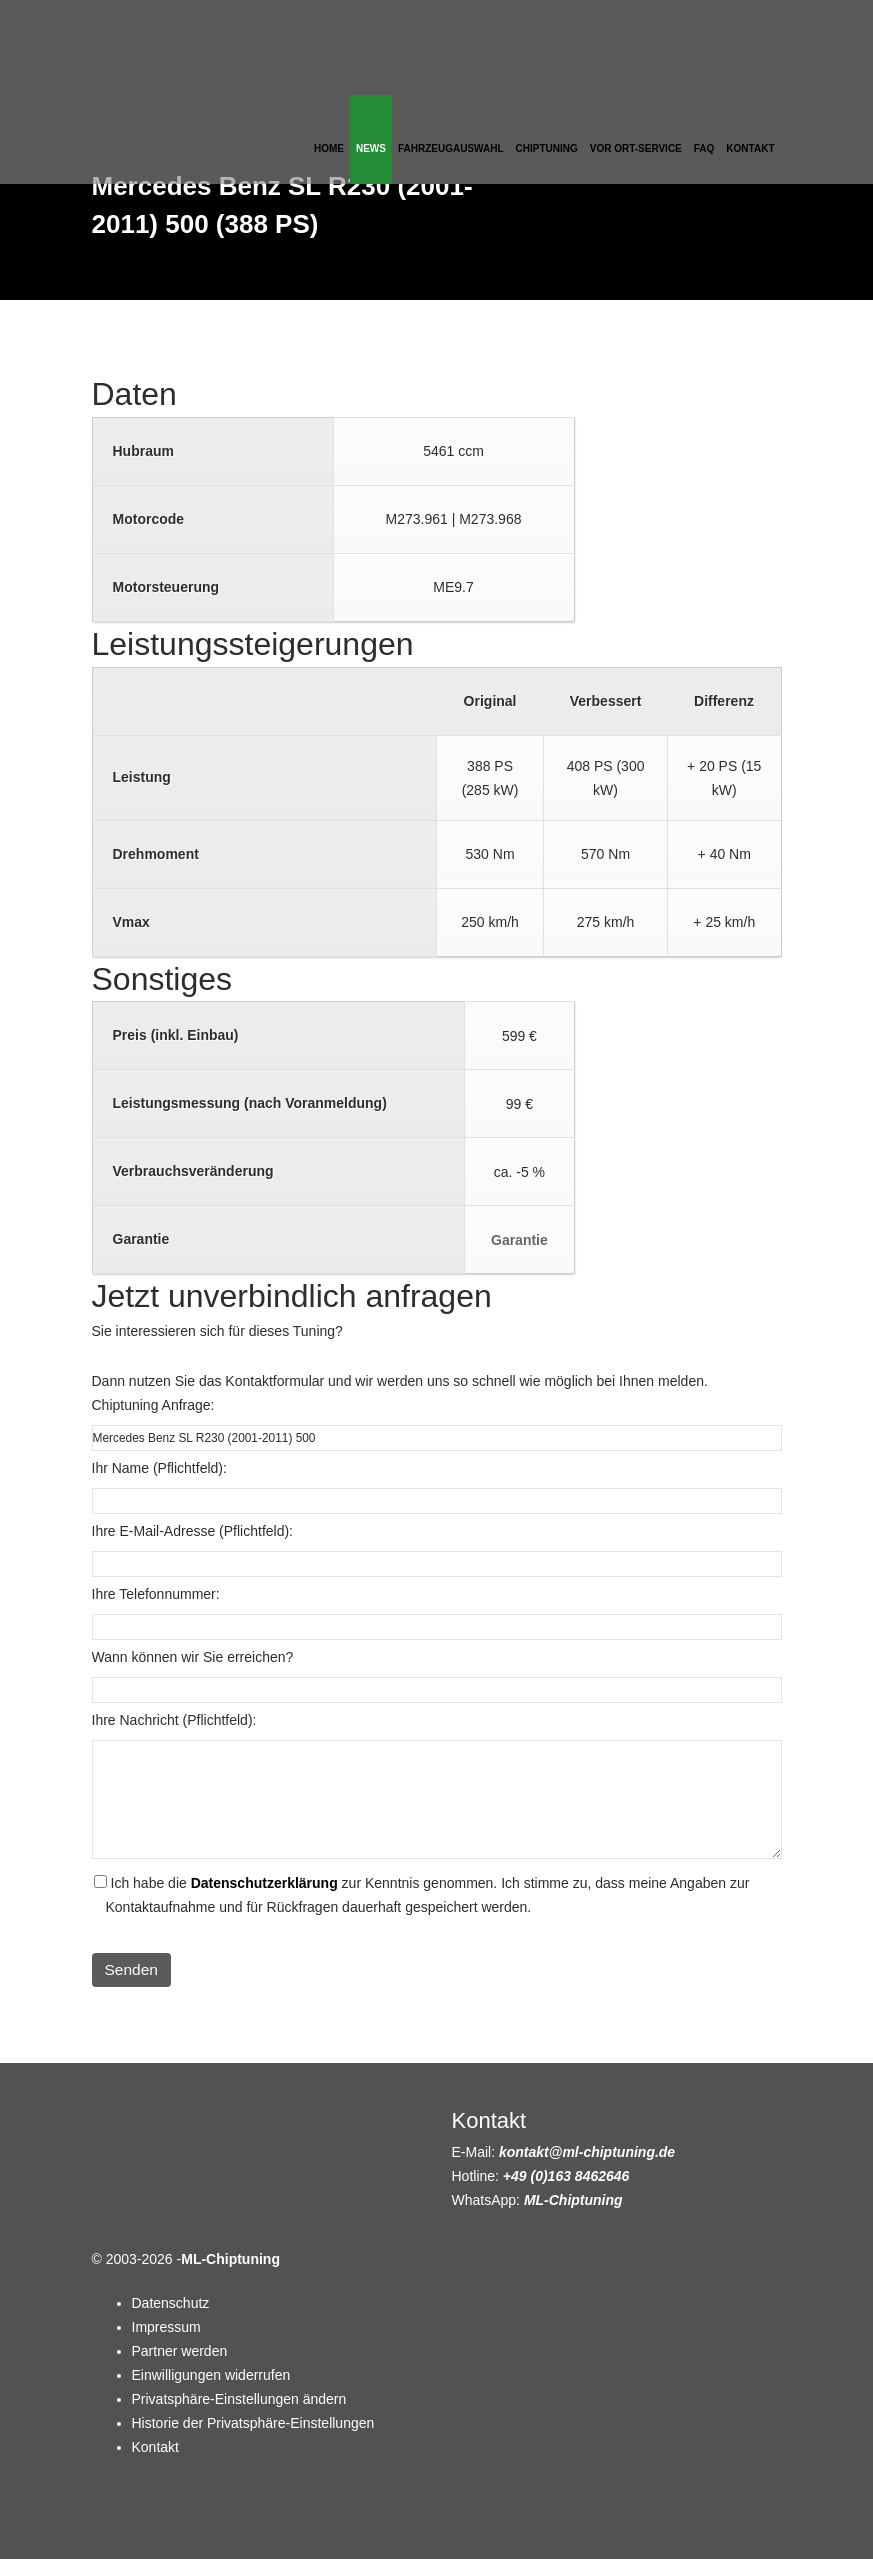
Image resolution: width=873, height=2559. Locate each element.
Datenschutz (171, 2303)
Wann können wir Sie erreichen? (193, 1657)
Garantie (519, 1240)
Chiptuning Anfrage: (153, 1405)
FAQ (704, 148)
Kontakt (750, 148)
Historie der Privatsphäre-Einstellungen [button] (253, 2423)
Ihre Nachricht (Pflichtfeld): (174, 1720)
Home (329, 148)
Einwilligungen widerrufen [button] (211, 2375)
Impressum (166, 2327)
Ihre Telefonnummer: (156, 1594)
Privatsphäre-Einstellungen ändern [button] (239, 2399)
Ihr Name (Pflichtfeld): (159, 1468)
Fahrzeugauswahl (451, 148)
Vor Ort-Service (636, 148)
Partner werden (180, 2351)
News (371, 148)
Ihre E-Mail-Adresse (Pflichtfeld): (193, 1531)
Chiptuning (547, 148)
